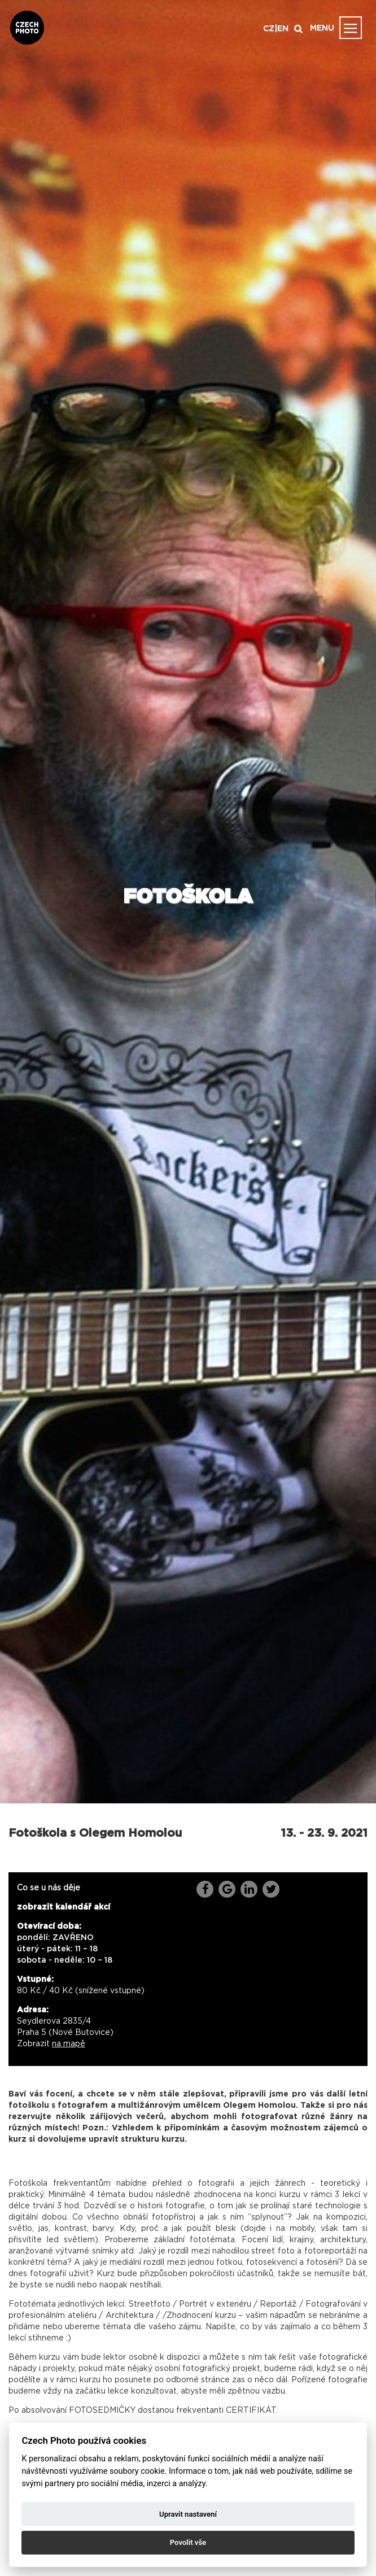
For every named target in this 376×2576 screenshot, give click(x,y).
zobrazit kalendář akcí (63, 1907)
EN (282, 29)
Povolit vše (188, 2542)
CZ (268, 29)
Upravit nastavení (188, 2514)
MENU (322, 28)
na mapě (68, 2044)
